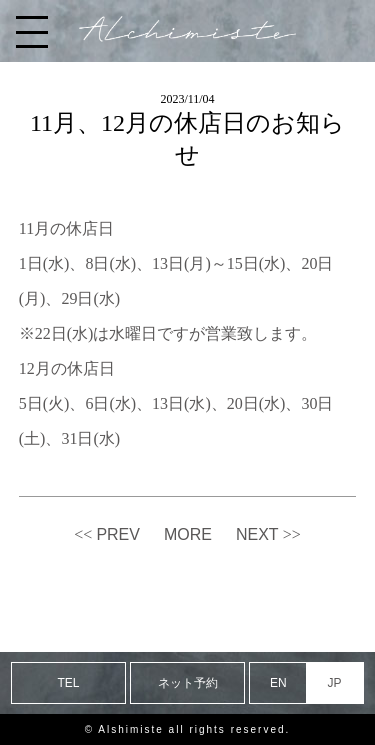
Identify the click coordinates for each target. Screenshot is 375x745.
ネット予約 (188, 683)
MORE (188, 534)
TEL (69, 683)
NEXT (257, 534)
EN (278, 683)
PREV (118, 534)
